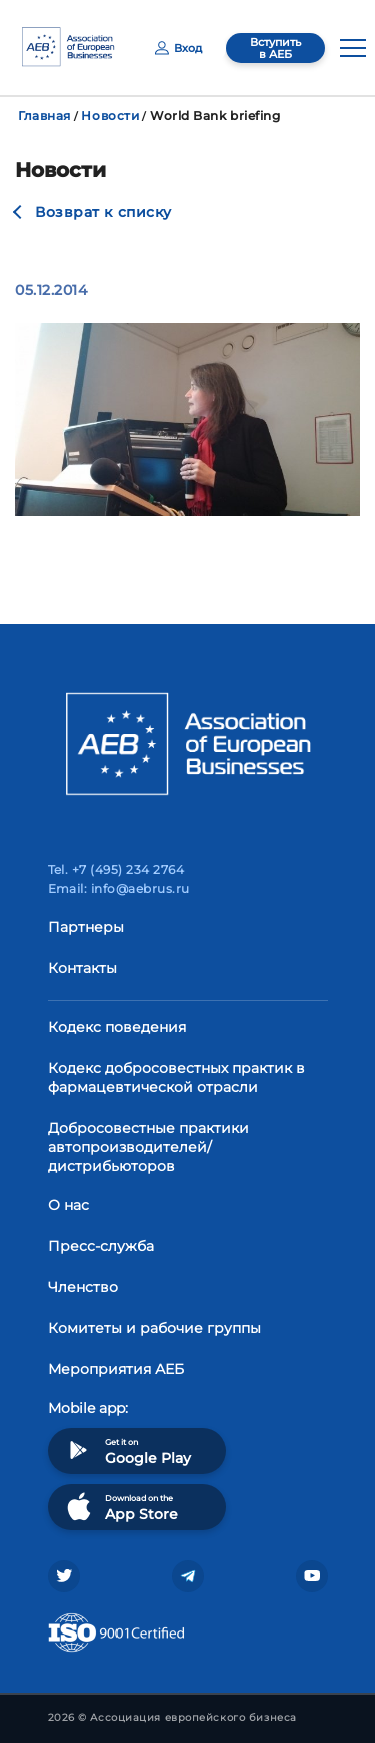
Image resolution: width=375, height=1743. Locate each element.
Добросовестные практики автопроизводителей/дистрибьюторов (148, 1147)
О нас (68, 1205)
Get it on (127, 1450)
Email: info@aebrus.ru (119, 888)
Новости (110, 115)
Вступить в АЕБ (275, 48)
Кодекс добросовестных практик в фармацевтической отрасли (176, 1077)
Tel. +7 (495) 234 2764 (116, 869)
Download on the (120, 1506)
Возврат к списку (103, 212)
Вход (178, 48)
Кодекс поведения (117, 1027)
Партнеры (86, 927)
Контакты (82, 968)
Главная (44, 115)
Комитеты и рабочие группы (154, 1328)
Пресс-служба (101, 1246)
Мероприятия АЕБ (116, 1369)
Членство (83, 1287)
